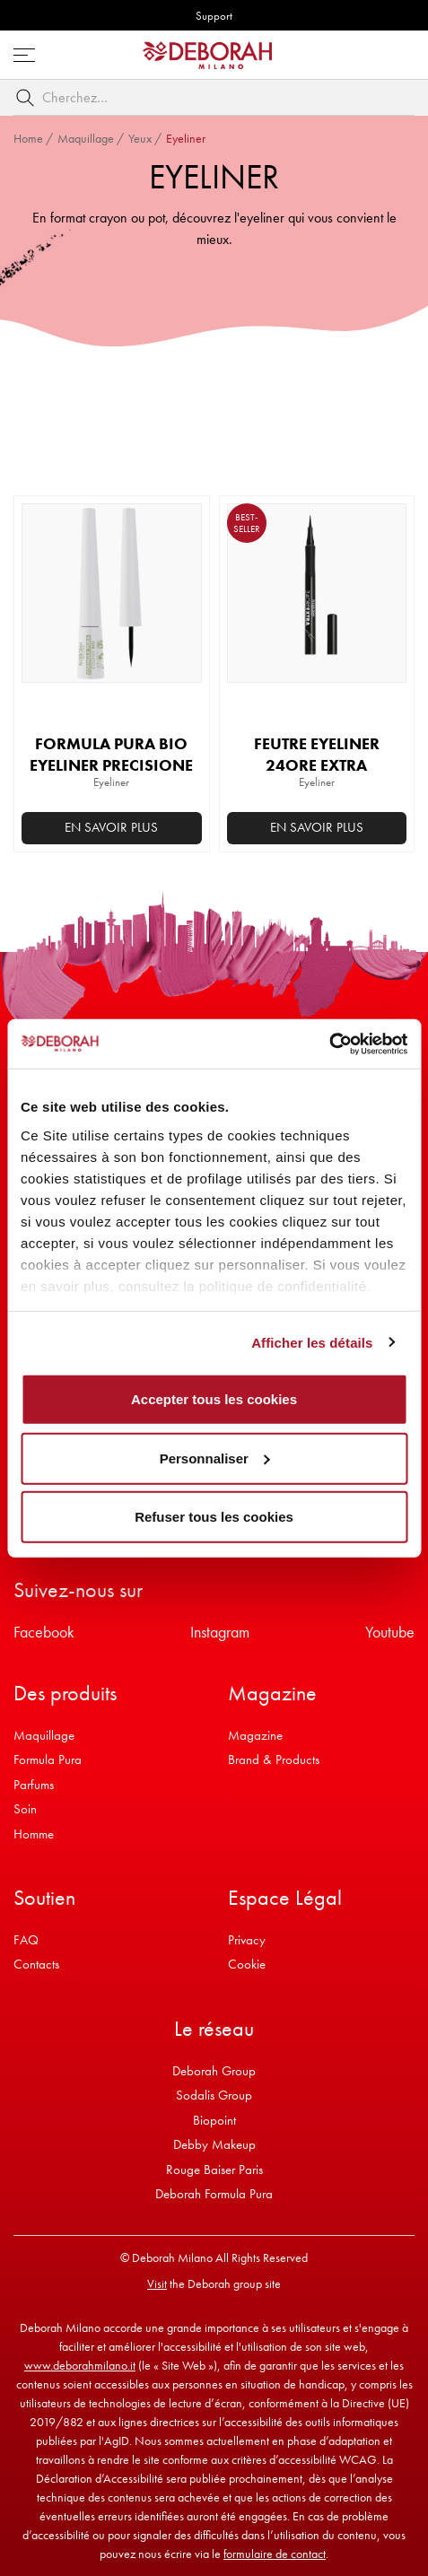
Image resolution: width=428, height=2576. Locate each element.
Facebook (43, 1631)
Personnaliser (215, 1457)
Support (214, 15)
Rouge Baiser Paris (214, 2170)
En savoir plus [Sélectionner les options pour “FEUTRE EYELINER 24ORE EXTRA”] (316, 827)
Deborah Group (214, 2071)
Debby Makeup (214, 2144)
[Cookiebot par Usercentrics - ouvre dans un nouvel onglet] (328, 1043)
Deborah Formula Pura (214, 2194)
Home (28, 138)
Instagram (219, 1631)
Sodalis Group (214, 2095)
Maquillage (85, 138)
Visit (157, 2283)
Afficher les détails (311, 1341)
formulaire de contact (274, 2553)
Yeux (140, 138)
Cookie (247, 1964)
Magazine (255, 1735)
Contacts (36, 1964)
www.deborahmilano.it (79, 2365)
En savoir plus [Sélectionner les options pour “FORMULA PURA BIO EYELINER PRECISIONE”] (111, 827)
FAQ (26, 1940)
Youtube (390, 1631)
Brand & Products (273, 1759)
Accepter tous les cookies (214, 1399)
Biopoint (214, 2120)
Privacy (247, 1940)
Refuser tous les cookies (214, 1516)
